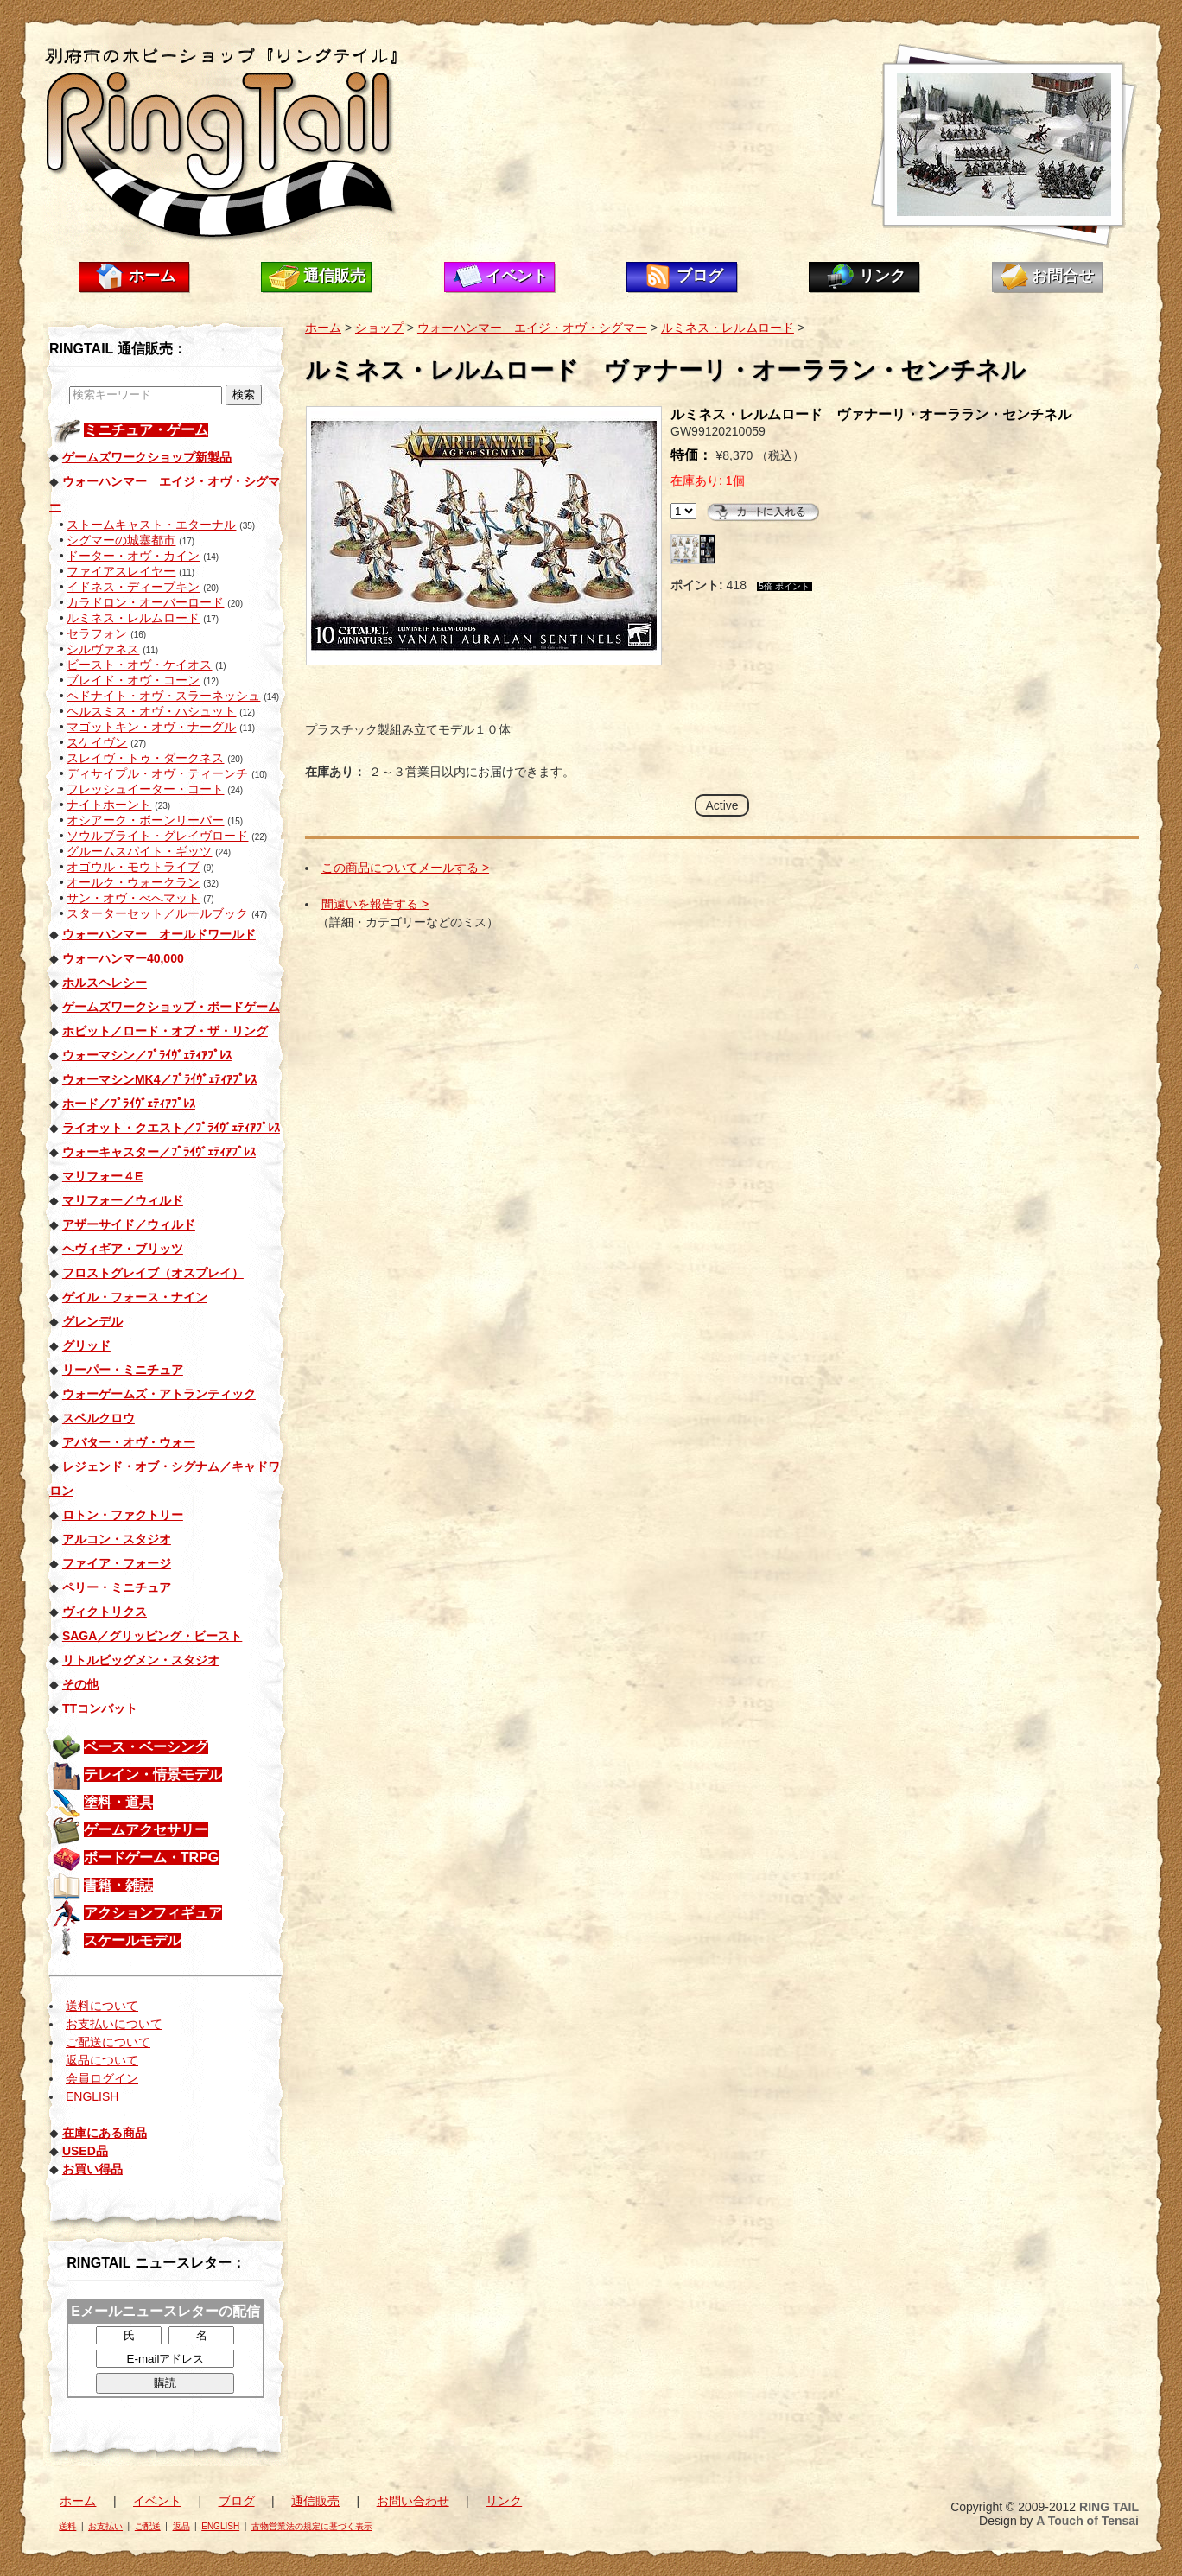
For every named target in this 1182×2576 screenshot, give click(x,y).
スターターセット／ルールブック (157, 913)
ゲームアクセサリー (146, 1829)
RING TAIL (1109, 2507)
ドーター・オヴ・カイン (133, 556)
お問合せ (1063, 275)
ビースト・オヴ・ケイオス (139, 664)
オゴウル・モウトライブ (133, 867)
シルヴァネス (103, 649)
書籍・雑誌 (118, 1885)
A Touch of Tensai (1087, 2521)
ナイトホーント (109, 804)
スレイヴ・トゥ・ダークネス (145, 758)
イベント (517, 275)
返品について (102, 2060)
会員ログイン (102, 2078)
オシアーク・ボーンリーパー (145, 820)
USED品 (85, 2151)
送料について (102, 2006)
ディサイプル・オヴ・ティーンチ (157, 773)
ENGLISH (92, 2096)
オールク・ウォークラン (133, 882)
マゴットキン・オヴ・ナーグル (151, 727)
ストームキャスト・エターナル (151, 524)
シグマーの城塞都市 (121, 540)
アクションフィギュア (153, 1912)
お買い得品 (92, 2169)
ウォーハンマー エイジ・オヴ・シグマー (532, 327)
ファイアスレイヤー (121, 571)
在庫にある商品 (104, 2133)
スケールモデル (132, 1940)
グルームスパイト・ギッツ (139, 851)
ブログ (700, 275)
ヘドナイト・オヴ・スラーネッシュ (163, 696)
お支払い (105, 2526)
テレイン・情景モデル (153, 1774)
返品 (181, 2526)
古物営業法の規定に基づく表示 (311, 2526)
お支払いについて (114, 2024)
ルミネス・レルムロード (133, 618)
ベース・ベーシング (146, 1747)
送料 (67, 2526)
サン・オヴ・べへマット (133, 898)
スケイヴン (97, 742)
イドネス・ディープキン (133, 587)
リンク (882, 275)
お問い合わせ (413, 2501)
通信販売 (334, 275)
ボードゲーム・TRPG (151, 1857)
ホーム (152, 275)
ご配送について (108, 2042)
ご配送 (148, 2526)
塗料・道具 (118, 1802)
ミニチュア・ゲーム (146, 430)
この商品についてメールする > (405, 868)
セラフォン (97, 633)
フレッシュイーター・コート (145, 789)
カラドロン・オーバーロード (145, 602)
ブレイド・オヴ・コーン (133, 680)
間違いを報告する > (375, 904)
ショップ (379, 327)
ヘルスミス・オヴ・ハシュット (151, 711)
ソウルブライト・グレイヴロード (157, 836)
